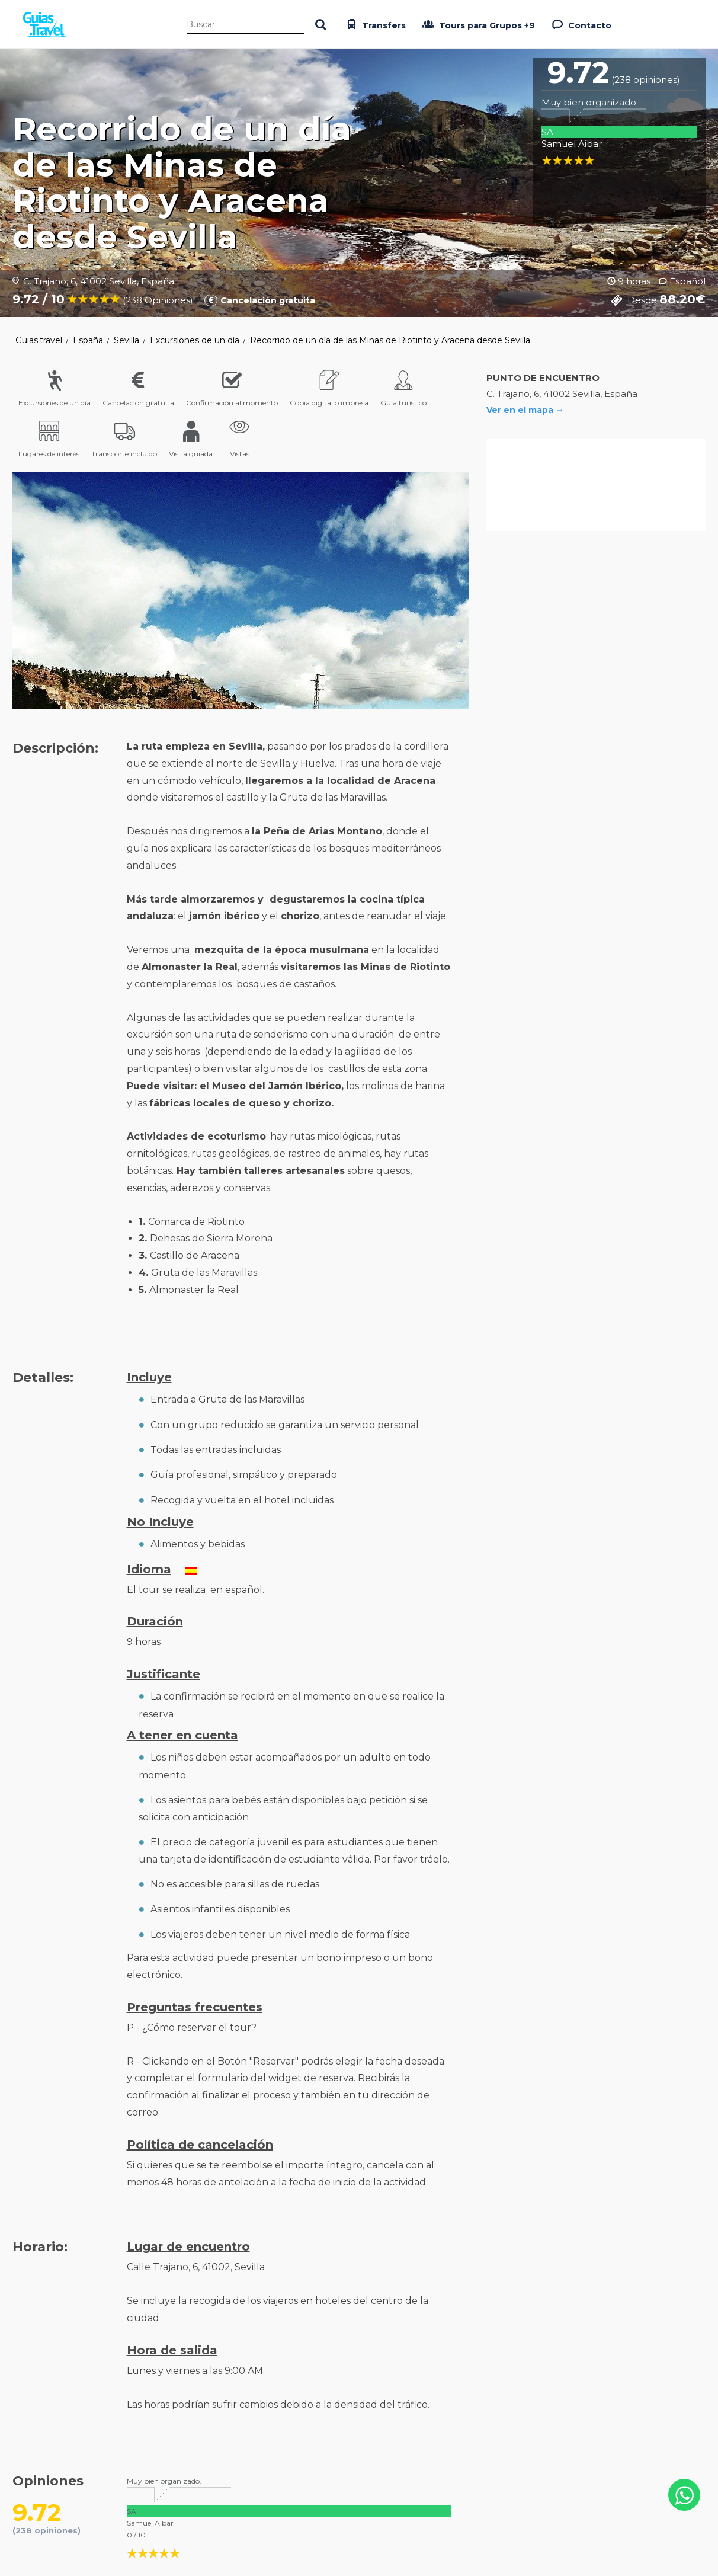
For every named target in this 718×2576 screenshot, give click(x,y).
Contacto (580, 24)
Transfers (374, 24)
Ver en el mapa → (525, 410)
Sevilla (126, 340)
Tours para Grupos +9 (477, 24)
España (88, 340)
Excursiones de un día (194, 340)
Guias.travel (38, 340)
